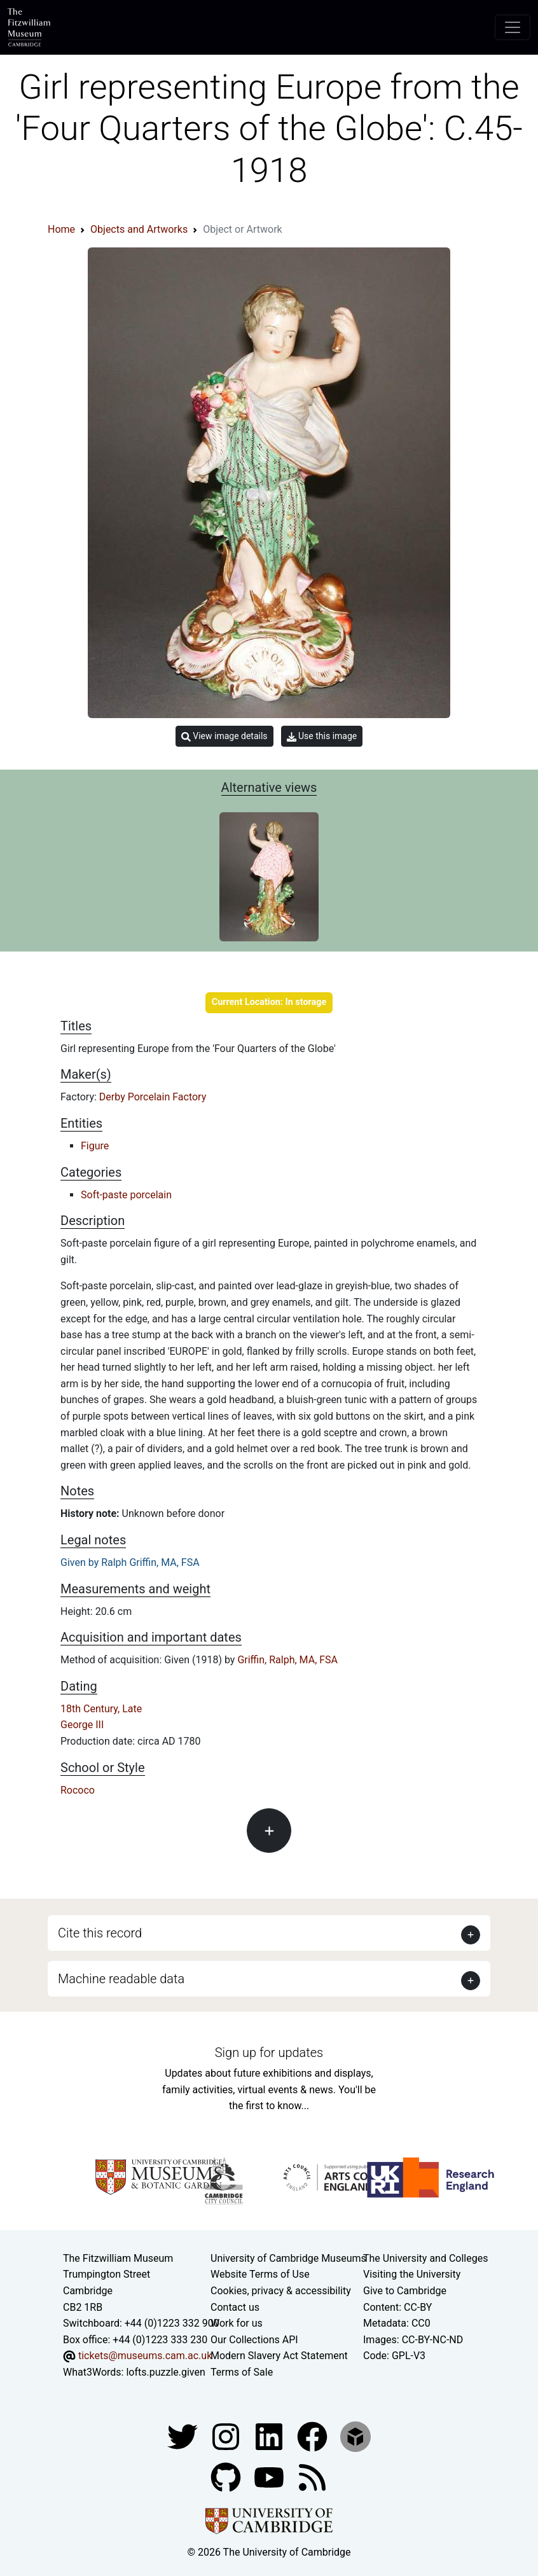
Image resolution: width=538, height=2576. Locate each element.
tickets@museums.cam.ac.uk (145, 2356)
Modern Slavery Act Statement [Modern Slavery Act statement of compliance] (279, 2356)
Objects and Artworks (139, 229)
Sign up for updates (269, 2052)
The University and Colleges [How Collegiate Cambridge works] (425, 2258)
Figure (95, 1146)
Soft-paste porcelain (126, 1195)
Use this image (322, 736)
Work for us (236, 2323)
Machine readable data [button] (121, 1978)
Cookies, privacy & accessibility (280, 2291)
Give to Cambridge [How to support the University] (404, 2291)
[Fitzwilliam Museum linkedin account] (313, 2436)
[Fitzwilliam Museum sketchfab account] (355, 2436)
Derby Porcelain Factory (152, 1097)
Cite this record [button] (100, 1933)
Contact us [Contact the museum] (234, 2307)
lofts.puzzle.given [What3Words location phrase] (165, 2372)
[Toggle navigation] (512, 27)
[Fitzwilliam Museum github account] (227, 2476)
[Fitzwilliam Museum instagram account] (227, 2436)
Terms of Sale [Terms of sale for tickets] (241, 2372)
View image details (224, 736)
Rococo (77, 1790)
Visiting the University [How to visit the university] (411, 2274)
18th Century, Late (101, 1709)
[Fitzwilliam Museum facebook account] (270, 2436)
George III (82, 1725)
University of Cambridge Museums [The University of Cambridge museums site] (288, 2258)
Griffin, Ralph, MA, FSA (287, 1660)
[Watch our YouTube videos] (270, 2476)
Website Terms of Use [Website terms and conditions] (260, 2274)
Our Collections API (254, 2340)
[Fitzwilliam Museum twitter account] (183, 2436)
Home (61, 229)
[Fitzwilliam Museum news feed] (312, 2476)
